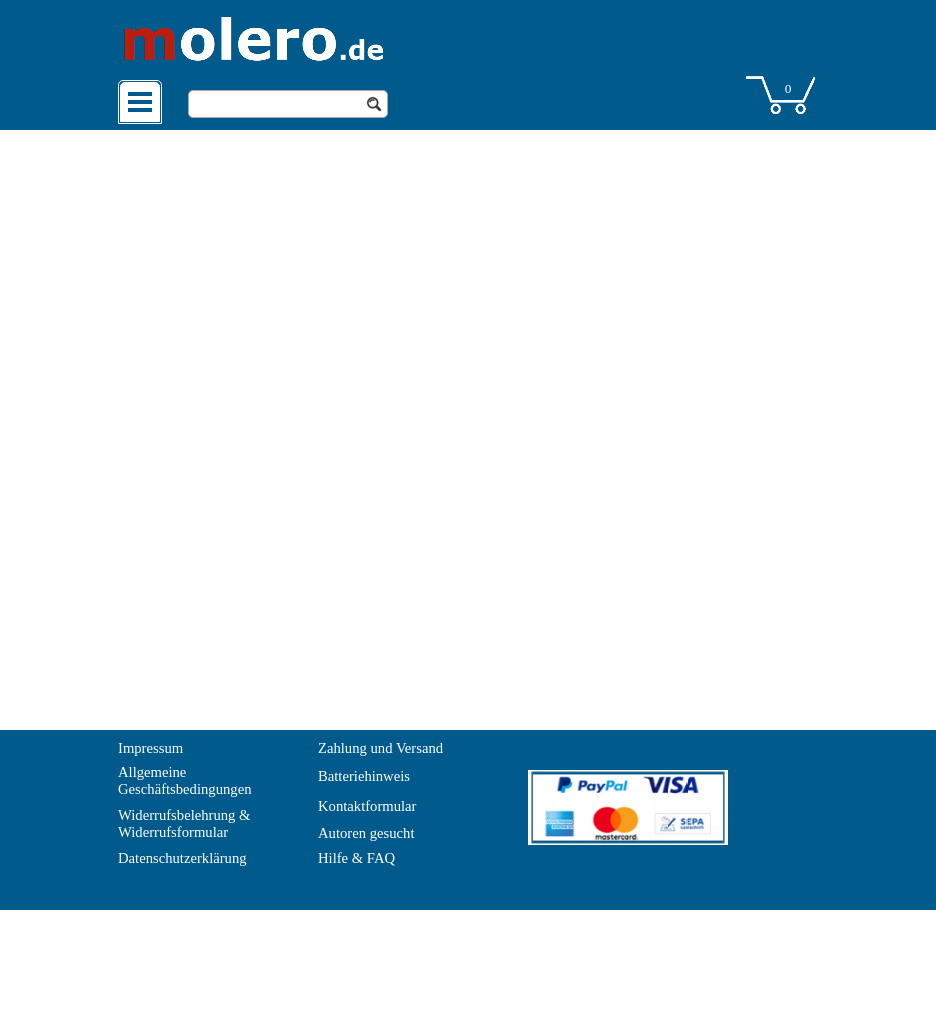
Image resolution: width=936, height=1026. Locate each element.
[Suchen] (288, 104)
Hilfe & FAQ (356, 858)
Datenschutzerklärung (182, 858)
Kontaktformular (367, 806)
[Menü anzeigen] (140, 102)
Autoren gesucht (366, 833)
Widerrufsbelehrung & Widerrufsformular (186, 823)
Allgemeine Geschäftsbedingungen (185, 780)
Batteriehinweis (364, 776)
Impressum (150, 748)
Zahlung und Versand (380, 748)
